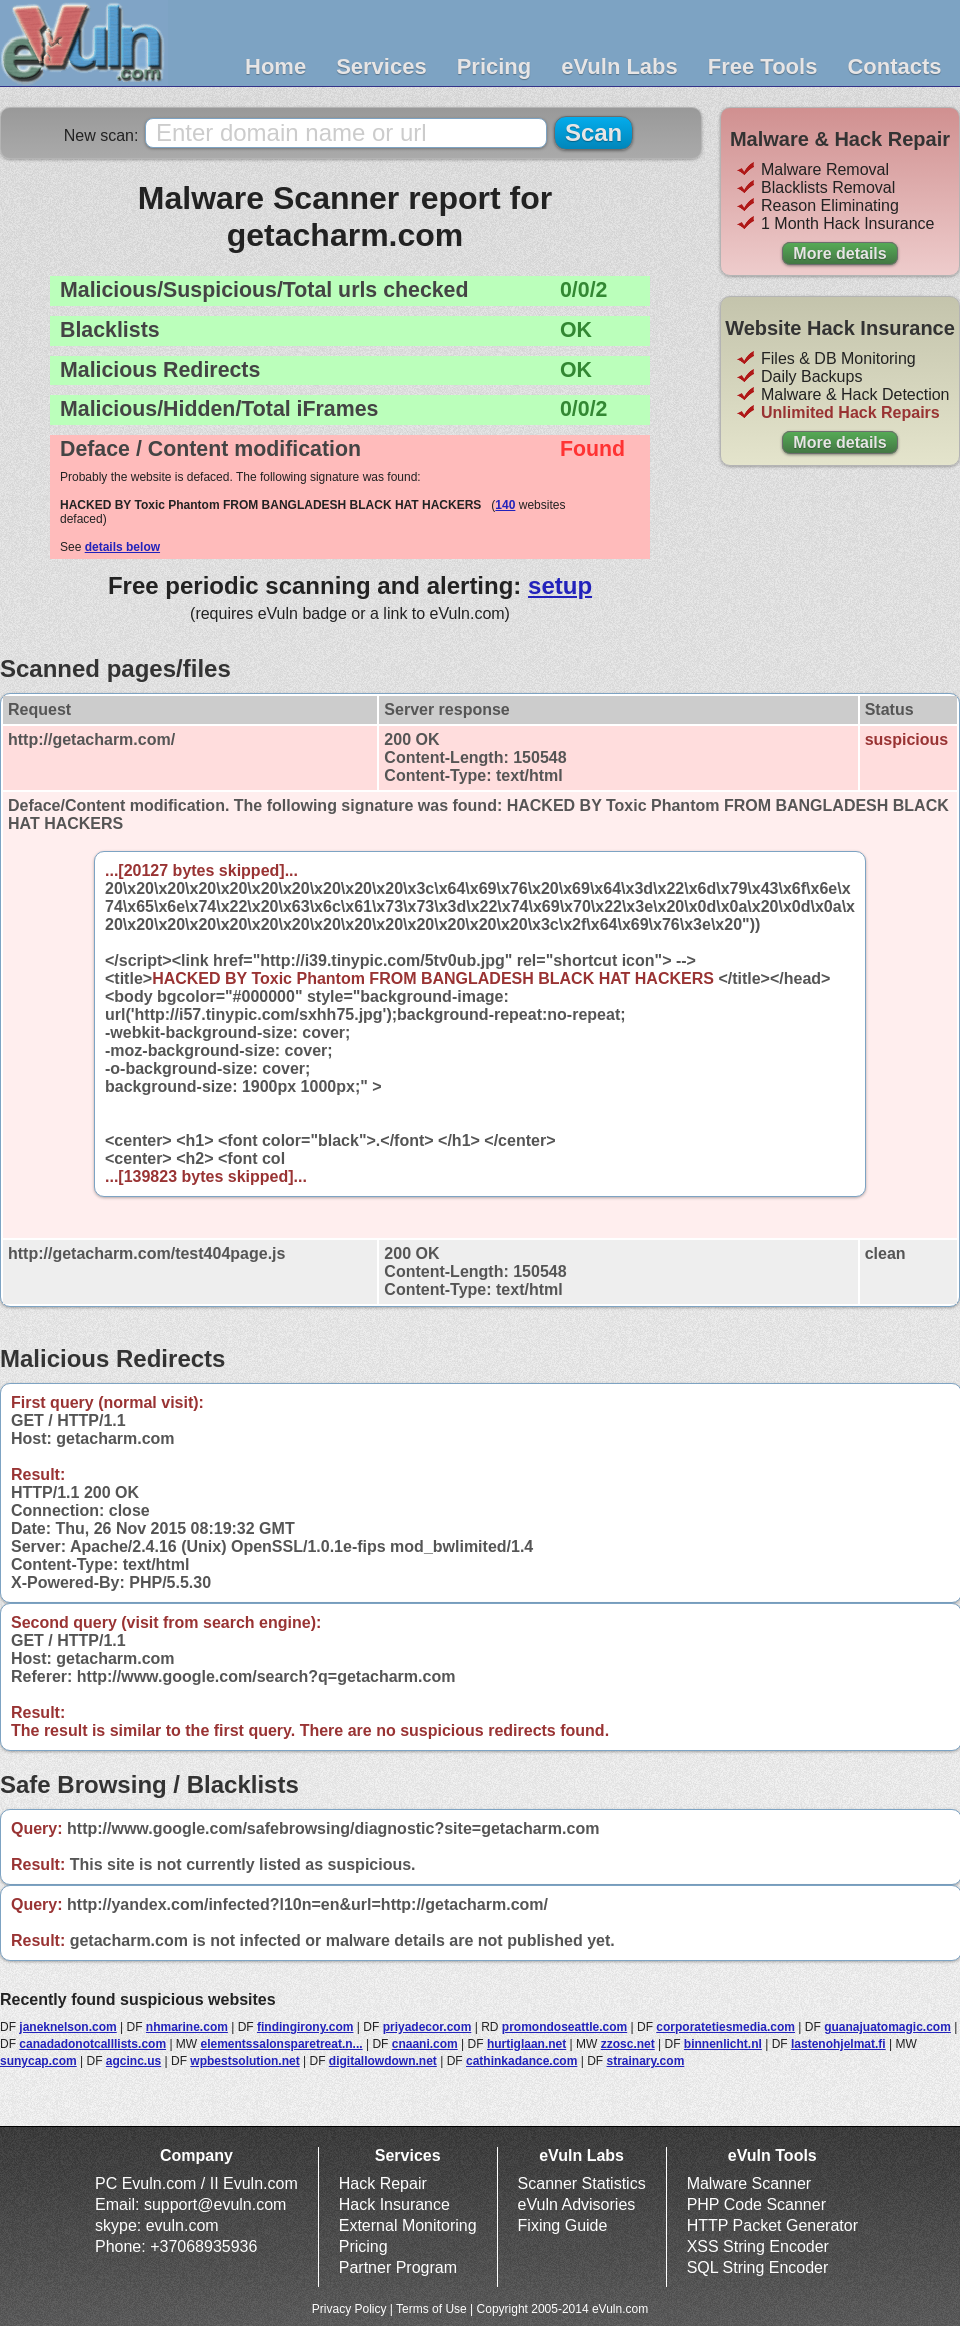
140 (505, 505)
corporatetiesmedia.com (725, 2027)
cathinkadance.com (521, 2061)
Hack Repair (383, 2183)
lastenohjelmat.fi (838, 2044)
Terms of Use (431, 2309)
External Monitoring (408, 2225)
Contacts (894, 66)
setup (560, 585)
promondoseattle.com (564, 2027)
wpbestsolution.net (244, 2061)
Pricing (494, 66)
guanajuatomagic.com (887, 2027)
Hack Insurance (394, 2204)
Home (275, 66)
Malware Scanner (749, 2183)
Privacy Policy (349, 2309)
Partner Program (398, 2267)
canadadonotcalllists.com (92, 2044)
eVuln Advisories (577, 2204)
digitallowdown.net (383, 2061)
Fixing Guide (563, 2225)
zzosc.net (628, 2044)
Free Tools (763, 66)
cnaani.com (425, 2044)
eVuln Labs (619, 66)
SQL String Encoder (758, 2267)
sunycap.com (38, 2061)
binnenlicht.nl (723, 2044)
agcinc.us (133, 2061)
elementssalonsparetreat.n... (282, 2044)
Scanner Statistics (582, 2183)
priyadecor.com (427, 2027)
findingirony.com (305, 2027)
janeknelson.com (67, 2027)
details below (122, 547)
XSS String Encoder (758, 2246)
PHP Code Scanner (756, 2204)
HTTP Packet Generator (772, 2225)
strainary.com (645, 2061)
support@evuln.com (215, 2204)
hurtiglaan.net (526, 2044)
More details (839, 253)
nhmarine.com (187, 2027)
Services (381, 66)
